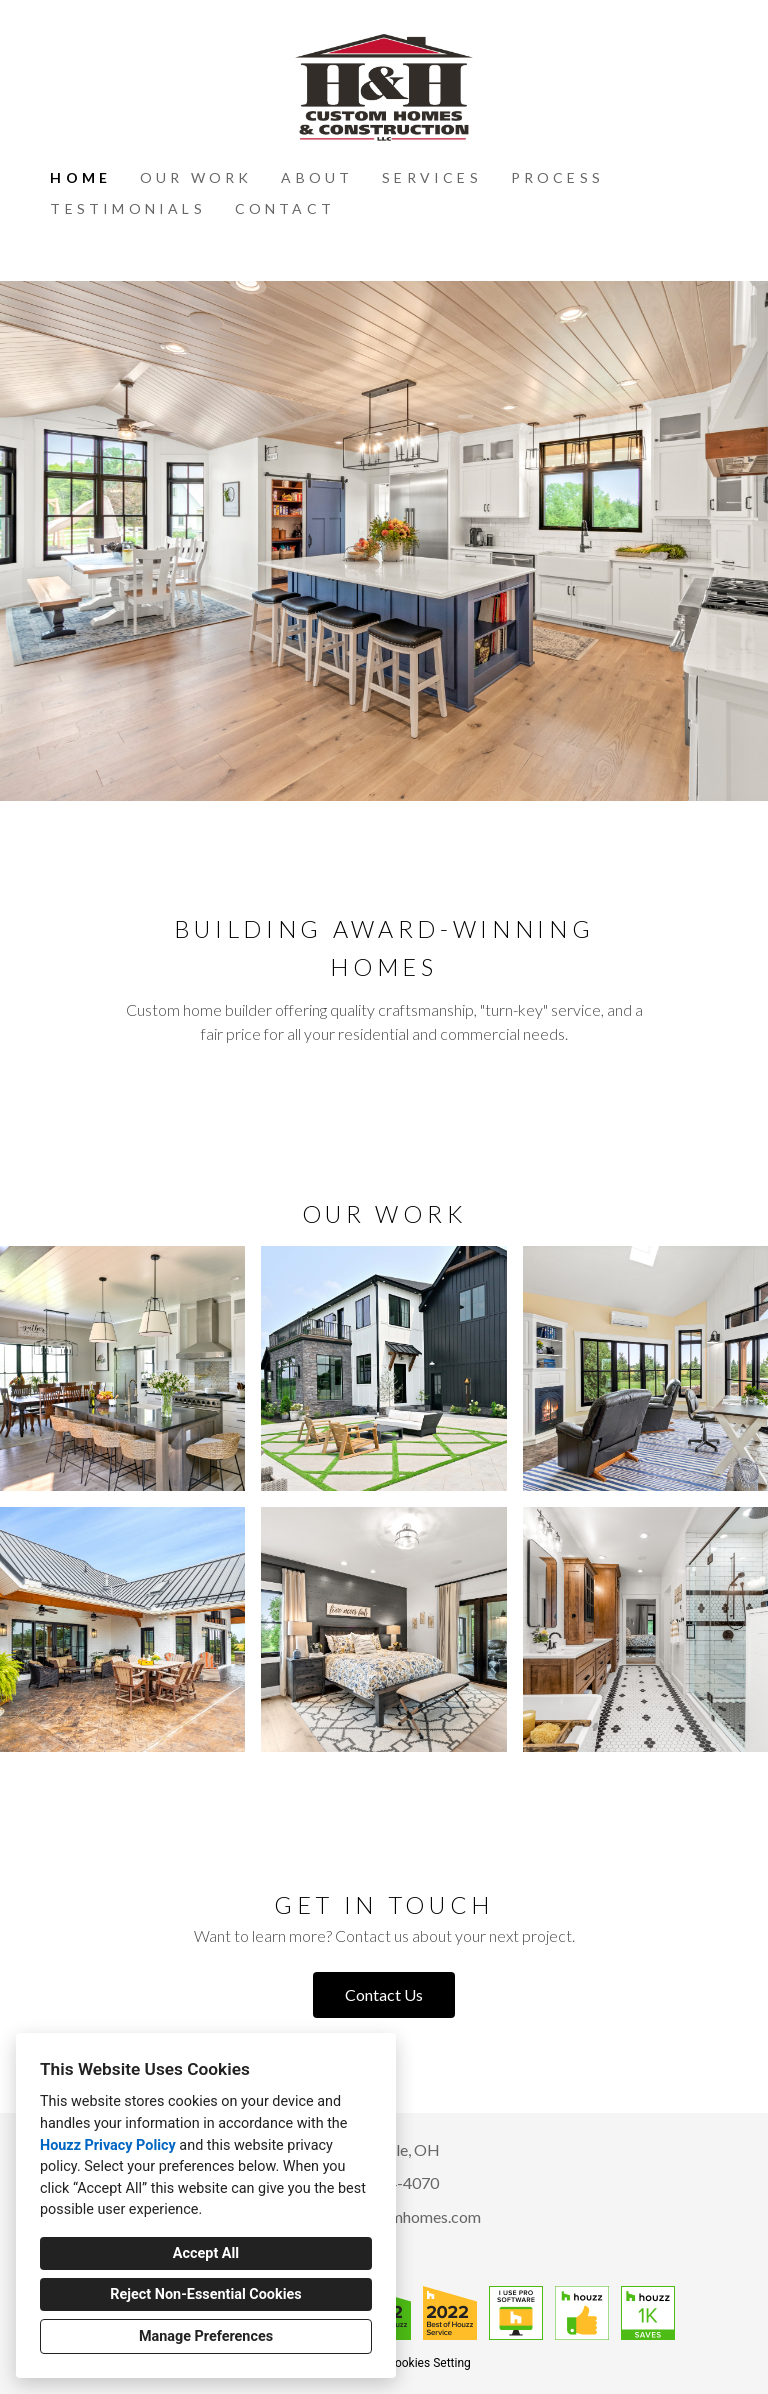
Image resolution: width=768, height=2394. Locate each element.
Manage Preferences (206, 2336)
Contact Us (384, 1994)
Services (432, 177)
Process (557, 177)
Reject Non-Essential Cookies (205, 2294)
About (317, 177)
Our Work (196, 177)
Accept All (206, 2253)
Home (80, 177)
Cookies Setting (429, 2363)
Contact (285, 208)
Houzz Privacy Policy (108, 2145)
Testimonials (127, 208)
